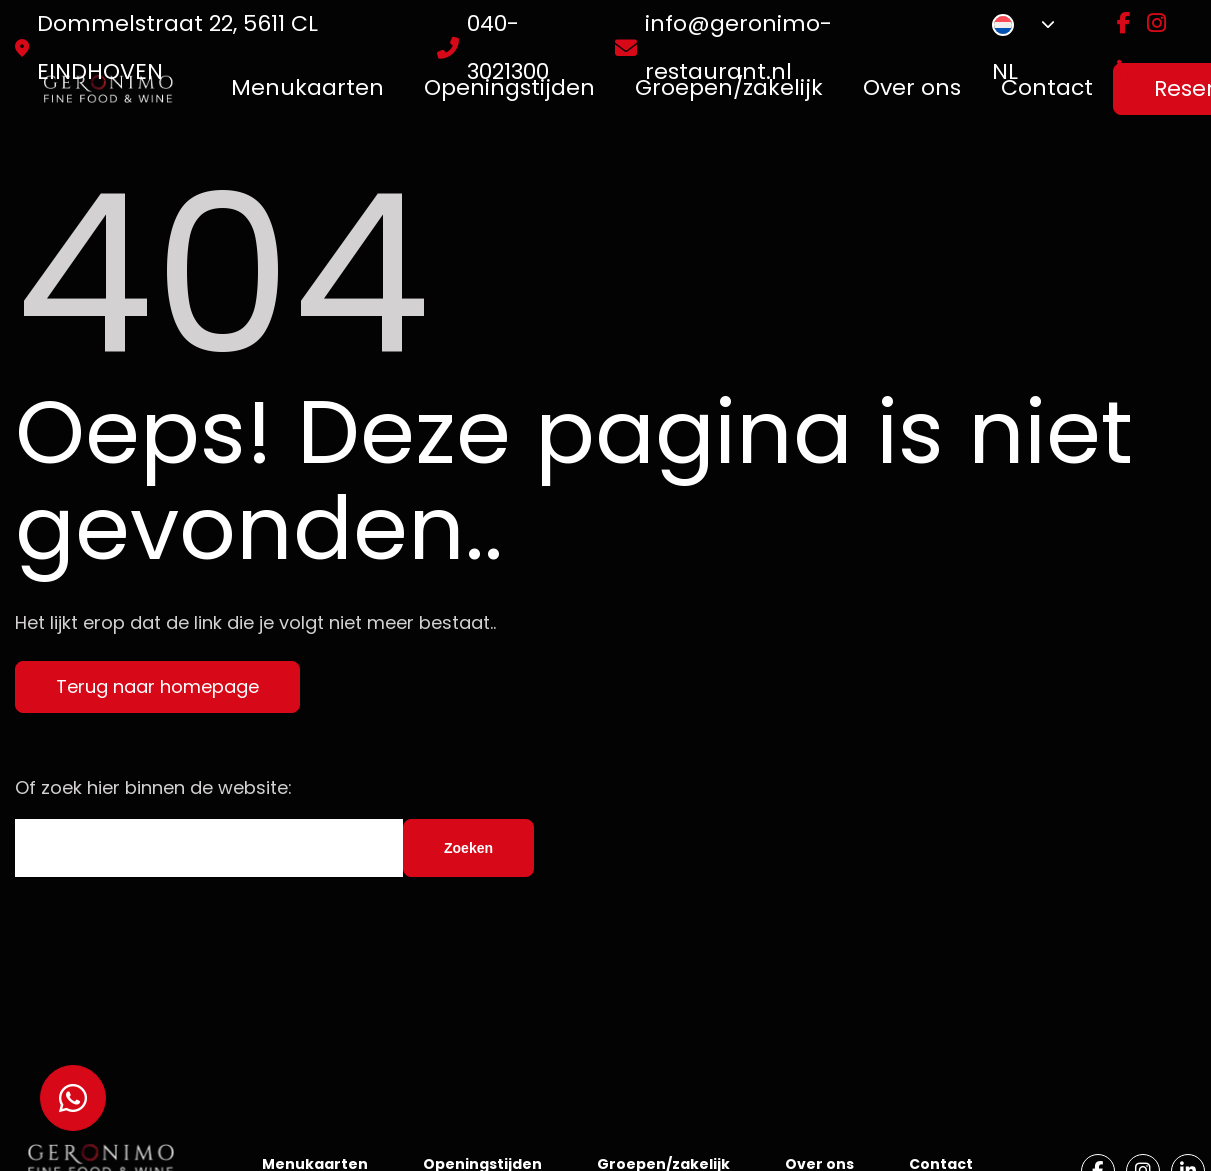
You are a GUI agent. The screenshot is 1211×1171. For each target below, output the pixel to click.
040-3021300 (508, 47)
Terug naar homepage (157, 686)
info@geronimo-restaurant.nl (738, 47)
